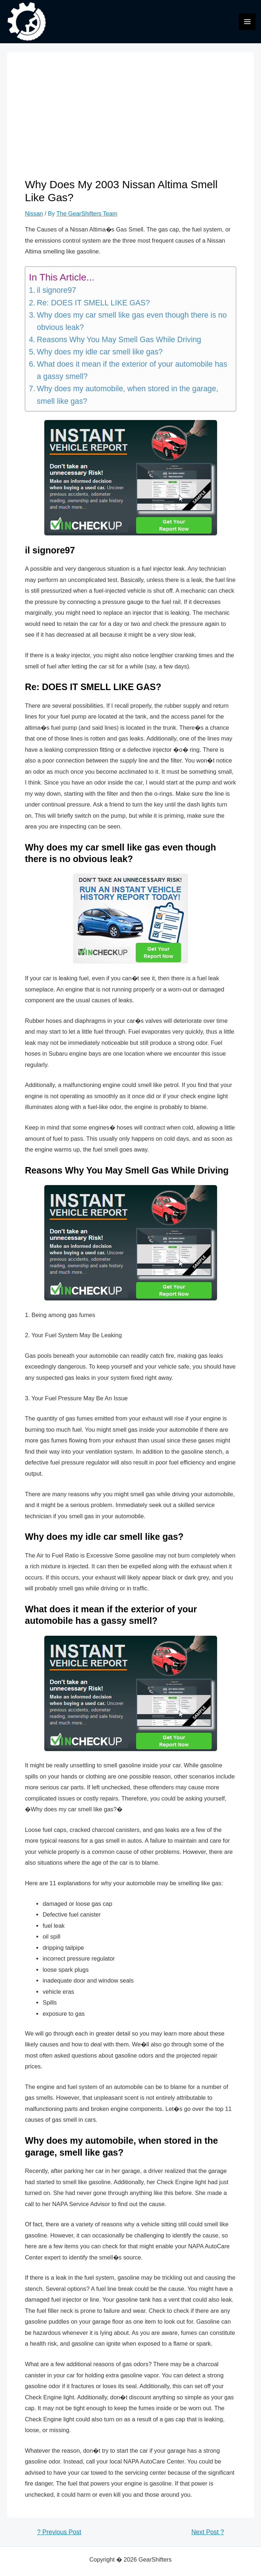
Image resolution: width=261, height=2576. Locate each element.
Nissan (34, 213)
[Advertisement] (130, 124)
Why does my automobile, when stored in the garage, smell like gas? (127, 394)
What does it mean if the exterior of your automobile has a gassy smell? (132, 370)
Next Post (208, 2532)
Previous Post (59, 2532)
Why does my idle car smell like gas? (100, 352)
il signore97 (56, 290)
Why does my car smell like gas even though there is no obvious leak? (132, 321)
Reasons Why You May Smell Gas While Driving (119, 339)
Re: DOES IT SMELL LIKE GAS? (93, 303)
